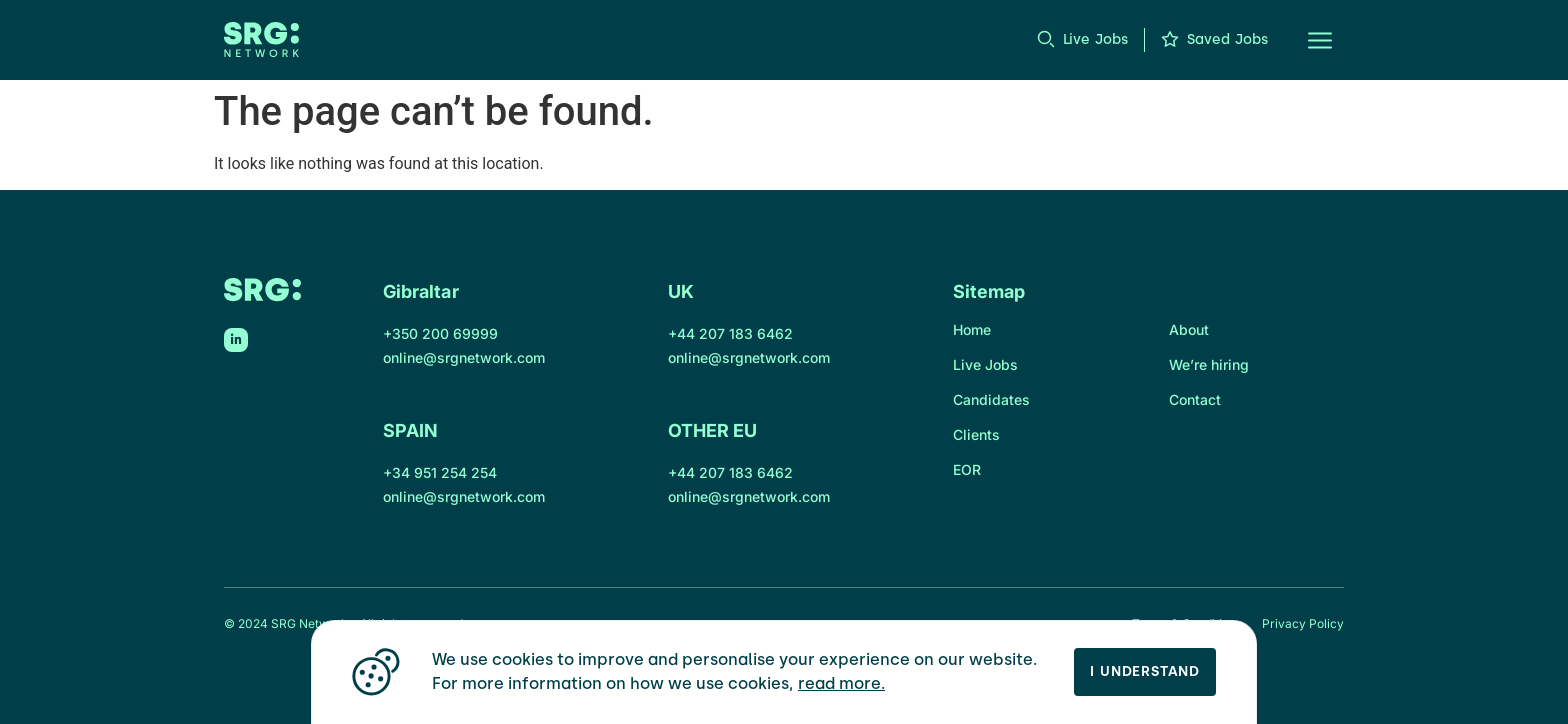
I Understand (1145, 671)
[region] (784, 672)
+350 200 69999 (440, 333)
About (1189, 329)
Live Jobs (1095, 39)
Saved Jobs (1227, 39)
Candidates (991, 399)
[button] (1308, 40)
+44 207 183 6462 (730, 333)
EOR (967, 469)
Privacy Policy (1303, 623)
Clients (976, 434)
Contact (1195, 399)
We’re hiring (1209, 364)
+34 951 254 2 (431, 472)
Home (972, 329)
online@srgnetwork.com (464, 357)
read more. (841, 683)
